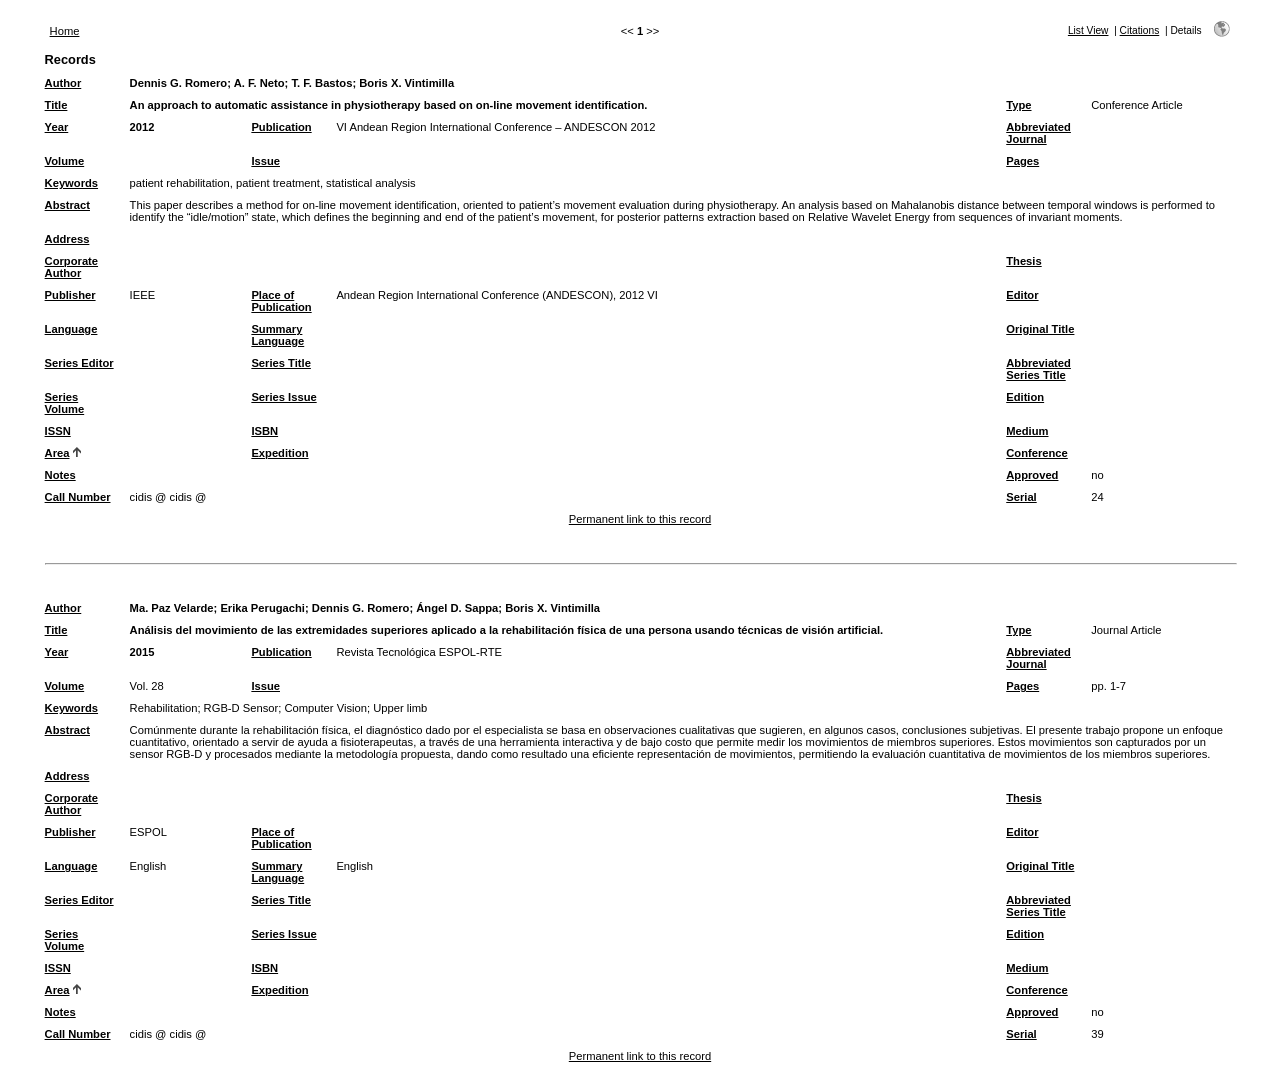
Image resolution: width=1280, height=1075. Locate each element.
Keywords (71, 183)
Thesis (1023, 261)
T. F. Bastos (321, 83)
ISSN (58, 431)
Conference (1037, 453)
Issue (265, 161)
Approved (1032, 475)
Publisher (70, 295)
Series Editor (79, 363)
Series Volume (65, 403)
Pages (1022, 161)
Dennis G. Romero (179, 83)
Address (67, 239)
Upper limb (400, 708)
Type (1018, 105)
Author (63, 83)
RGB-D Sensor (241, 708)
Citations (1140, 30)
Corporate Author (71, 267)
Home (65, 31)
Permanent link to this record (640, 519)
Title (56, 105)
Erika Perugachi (262, 608)
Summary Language (277, 335)
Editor (1022, 295)
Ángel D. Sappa (457, 608)
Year (57, 127)
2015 (142, 652)
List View (1088, 30)
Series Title (281, 363)
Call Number (78, 497)
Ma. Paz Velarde (172, 608)
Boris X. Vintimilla (406, 83)
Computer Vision (325, 708)
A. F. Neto (259, 83)
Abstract (67, 205)
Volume (65, 161)
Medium (1027, 431)
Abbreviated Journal (1038, 133)
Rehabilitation (164, 708)
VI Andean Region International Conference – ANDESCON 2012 (495, 127)
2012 (142, 127)
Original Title (1040, 329)
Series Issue (283, 397)
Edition (1025, 397)
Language (71, 329)
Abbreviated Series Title (1038, 369)
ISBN (264, 431)
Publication (281, 127)
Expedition (279, 453)
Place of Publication (281, 301)
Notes (60, 475)
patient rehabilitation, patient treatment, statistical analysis (273, 183)
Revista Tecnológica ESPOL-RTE (419, 652)
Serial (1021, 497)
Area (57, 453)
